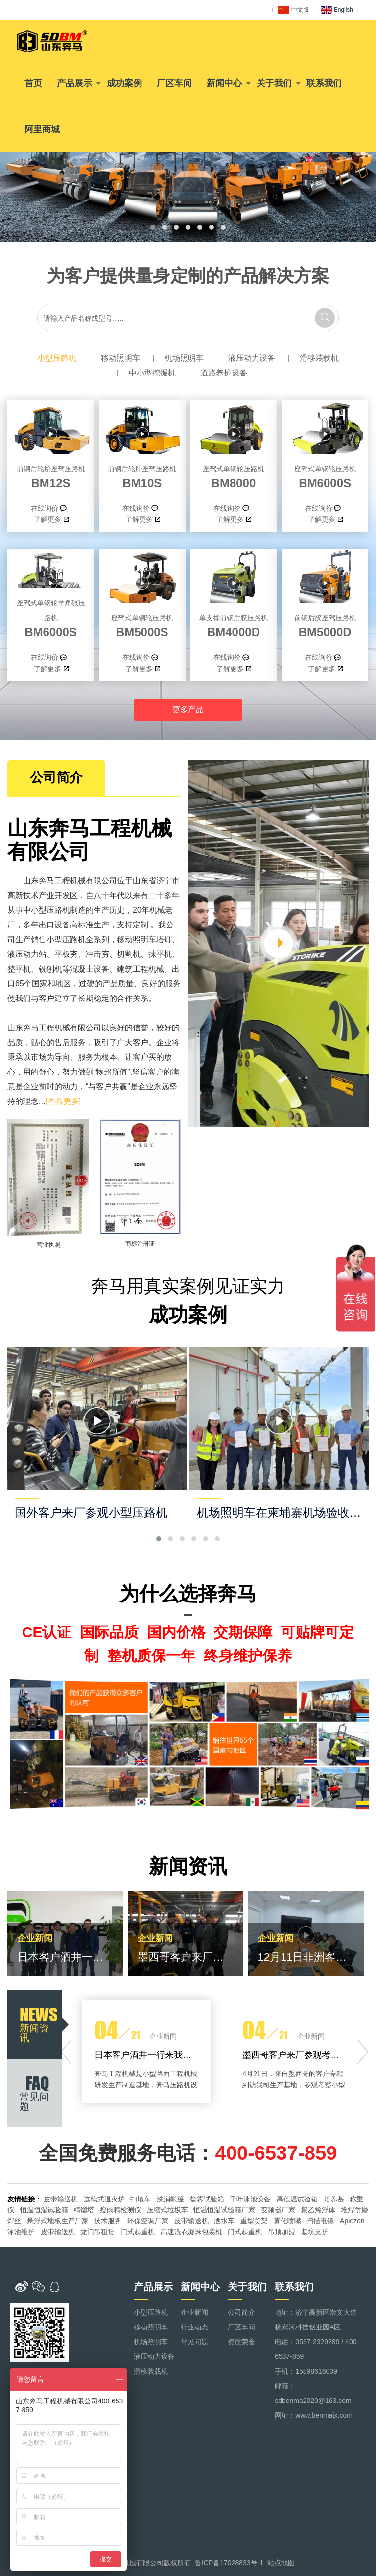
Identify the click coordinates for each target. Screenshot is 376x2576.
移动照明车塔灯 (144, 939)
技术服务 (107, 2221)
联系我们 (324, 83)
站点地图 (281, 2563)
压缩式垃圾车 (167, 2210)
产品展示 (74, 83)
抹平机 (160, 954)
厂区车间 (174, 83)
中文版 (293, 10)
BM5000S (142, 624)
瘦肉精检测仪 (120, 2210)
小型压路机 (56, 358)
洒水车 (224, 2221)
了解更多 (47, 519)
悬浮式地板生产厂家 (58, 2221)
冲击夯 (97, 954)
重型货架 (254, 2221)
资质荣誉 (241, 2342)
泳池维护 (21, 2232)
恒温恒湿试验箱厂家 (224, 2210)
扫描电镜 (320, 2221)
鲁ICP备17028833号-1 (229, 2563)
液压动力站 (27, 954)
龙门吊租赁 (97, 2232)
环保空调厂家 (147, 2221)
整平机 (19, 969)
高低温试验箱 (297, 2199)
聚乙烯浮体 (318, 2210)
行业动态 (194, 2327)
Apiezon (352, 2221)
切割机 (129, 954)
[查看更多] (63, 1101)
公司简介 (241, 2312)
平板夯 (66, 954)
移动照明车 (120, 358)
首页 (33, 83)
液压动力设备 (251, 358)
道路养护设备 (223, 373)
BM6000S (325, 475)
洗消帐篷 (170, 2199)
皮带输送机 (61, 2199)
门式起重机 (137, 2232)
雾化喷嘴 (287, 2221)
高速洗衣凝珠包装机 (191, 2232)
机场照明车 (184, 358)
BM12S (51, 475)
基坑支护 (315, 2232)
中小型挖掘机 (152, 373)
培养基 (334, 2199)
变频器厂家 (278, 2210)
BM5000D (325, 624)
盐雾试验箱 (207, 2199)
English (337, 10)
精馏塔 (83, 2210)
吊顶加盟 (281, 2232)
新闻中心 (224, 83)
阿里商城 (42, 129)
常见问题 (194, 2342)
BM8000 (233, 475)
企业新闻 (194, 2312)
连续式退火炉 (104, 2199)
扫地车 (140, 2199)
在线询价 (44, 508)
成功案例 (124, 83)
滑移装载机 (319, 358)
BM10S (142, 475)
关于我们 (274, 83)
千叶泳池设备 (250, 2199)
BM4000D (233, 624)
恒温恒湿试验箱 (44, 2210)
